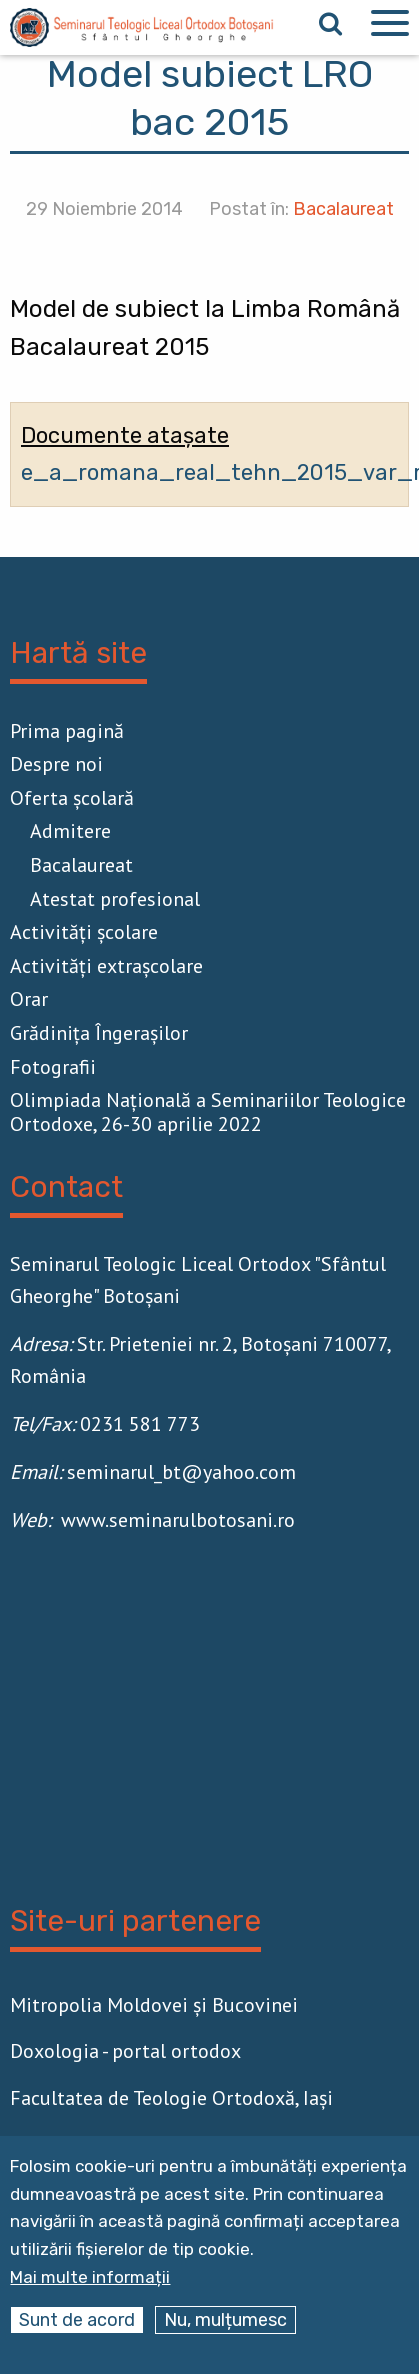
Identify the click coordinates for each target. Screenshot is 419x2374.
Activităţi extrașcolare (106, 966)
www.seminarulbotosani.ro (178, 1520)
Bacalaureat (343, 209)
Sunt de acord (77, 2320)
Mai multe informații (90, 2277)
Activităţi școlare (84, 932)
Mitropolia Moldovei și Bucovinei (154, 2005)
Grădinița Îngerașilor (99, 1033)
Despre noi (56, 764)
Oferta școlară (72, 798)
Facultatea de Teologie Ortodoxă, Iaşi (171, 2098)
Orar (29, 999)
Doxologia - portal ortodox (125, 2051)
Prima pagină (67, 731)
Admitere (70, 831)
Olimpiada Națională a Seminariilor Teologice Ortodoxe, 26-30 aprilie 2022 (208, 1112)
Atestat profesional (115, 899)
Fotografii (53, 1067)
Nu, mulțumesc (225, 2320)
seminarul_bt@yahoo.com (181, 1472)
